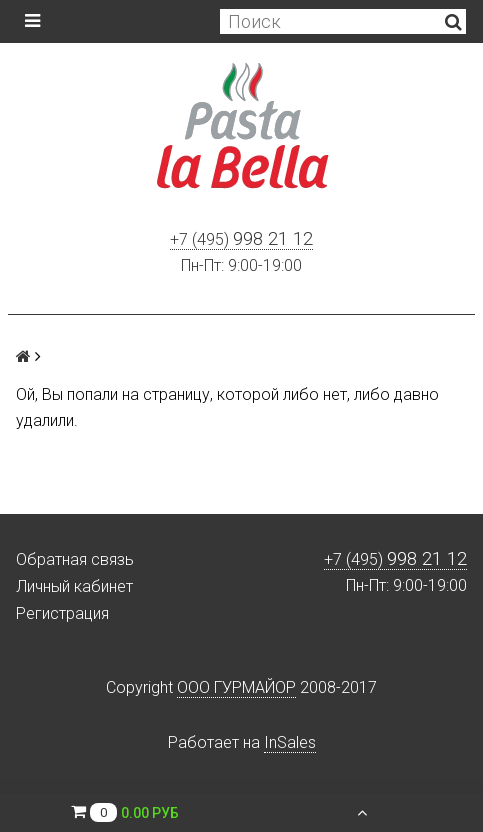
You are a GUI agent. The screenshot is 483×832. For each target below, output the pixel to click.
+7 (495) (241, 240)
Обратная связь (75, 559)
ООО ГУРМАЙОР (236, 687)
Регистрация (62, 613)
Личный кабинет (74, 586)
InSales (290, 742)
